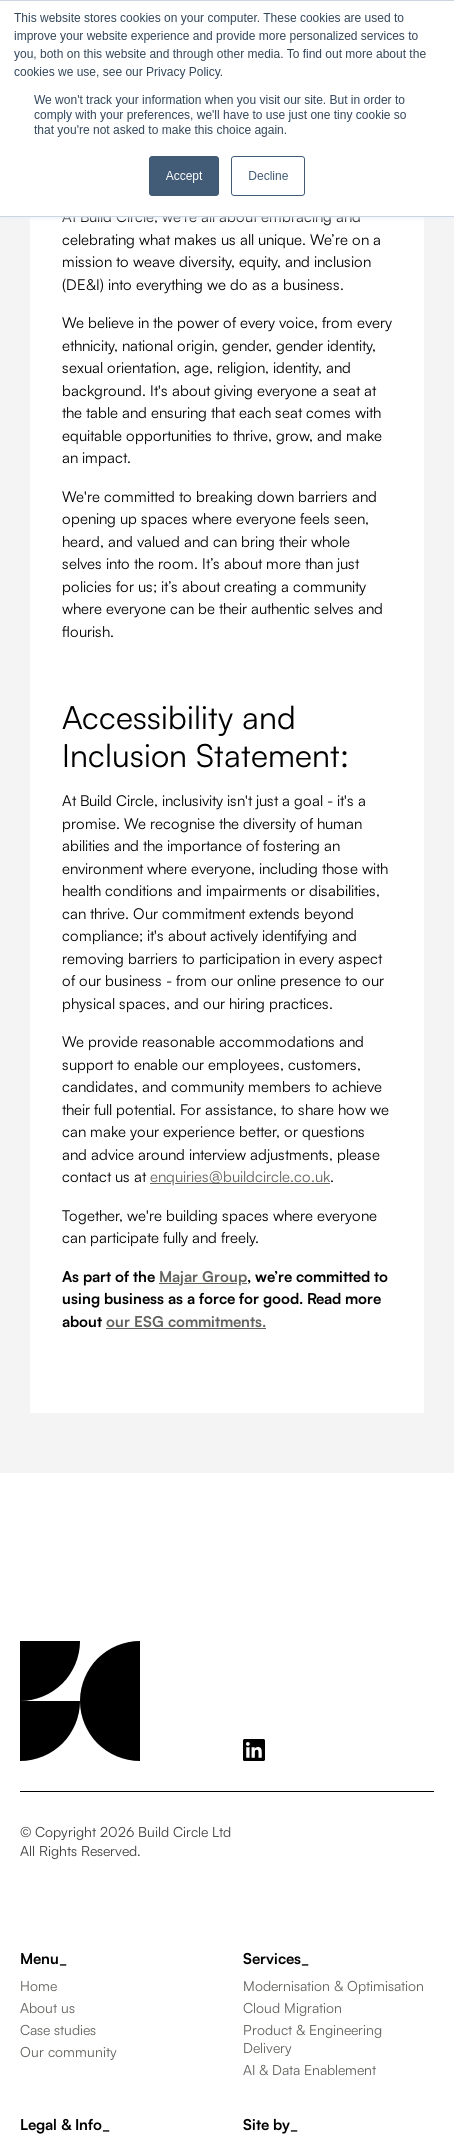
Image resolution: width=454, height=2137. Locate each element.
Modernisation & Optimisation (333, 1985)
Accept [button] (184, 176)
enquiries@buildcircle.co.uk (240, 1176)
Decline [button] (268, 176)
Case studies (58, 2029)
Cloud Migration (292, 2007)
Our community (68, 2051)
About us (47, 2007)
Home (38, 1985)
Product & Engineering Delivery (312, 2038)
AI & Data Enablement (309, 2069)
